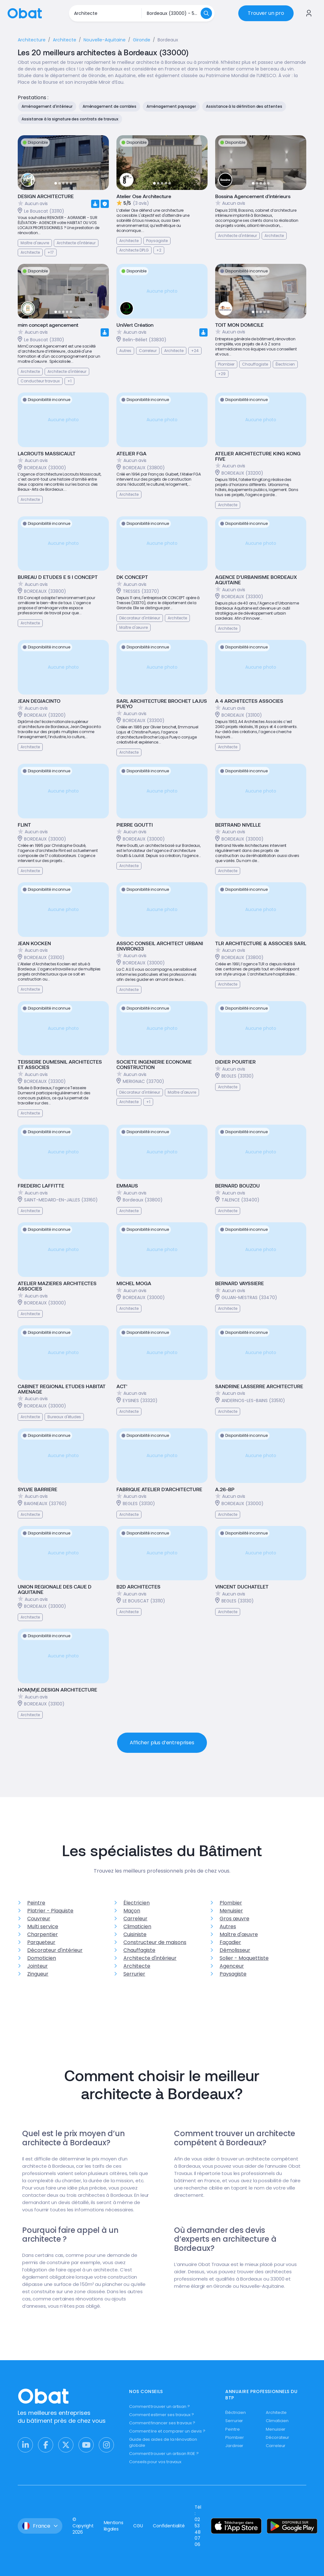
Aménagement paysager (171, 106)
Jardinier (234, 2446)
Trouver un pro (266, 13)
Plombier (231, 1902)
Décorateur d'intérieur (55, 1950)
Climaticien (137, 1926)
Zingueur (37, 1974)
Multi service (42, 1926)
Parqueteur (41, 1942)
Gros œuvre (234, 1918)
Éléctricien (235, 2412)
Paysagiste (233, 1974)
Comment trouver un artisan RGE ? (164, 2454)
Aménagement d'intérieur (47, 106)
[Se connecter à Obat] (308, 13)
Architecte (136, 1966)
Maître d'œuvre (239, 1934)
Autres (228, 1926)
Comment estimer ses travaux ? (161, 2415)
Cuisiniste (134, 1934)
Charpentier (42, 1934)
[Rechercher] (206, 13)
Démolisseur (235, 1950)
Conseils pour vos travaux (155, 2462)
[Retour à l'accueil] (25, 12)
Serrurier (134, 1974)
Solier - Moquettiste (244, 1958)
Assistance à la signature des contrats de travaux (70, 119)
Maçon (131, 1910)
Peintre (36, 1902)
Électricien (136, 1902)
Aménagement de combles (110, 106)
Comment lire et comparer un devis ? (167, 2431)
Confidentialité (168, 2526)
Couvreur (38, 1918)
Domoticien (41, 1958)
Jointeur (37, 1966)
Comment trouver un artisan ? (159, 2406)
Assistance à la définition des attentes (244, 106)
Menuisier (231, 1910)
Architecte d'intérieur (150, 1958)
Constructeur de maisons (154, 1942)
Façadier (230, 1942)
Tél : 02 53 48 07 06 (198, 2526)
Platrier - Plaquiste (50, 1910)
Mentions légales (113, 2525)
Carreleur (135, 1918)
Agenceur (232, 1966)
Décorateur (277, 2437)
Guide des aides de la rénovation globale (163, 2442)
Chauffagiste (139, 1950)
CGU (138, 2526)
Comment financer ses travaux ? (162, 2423)
